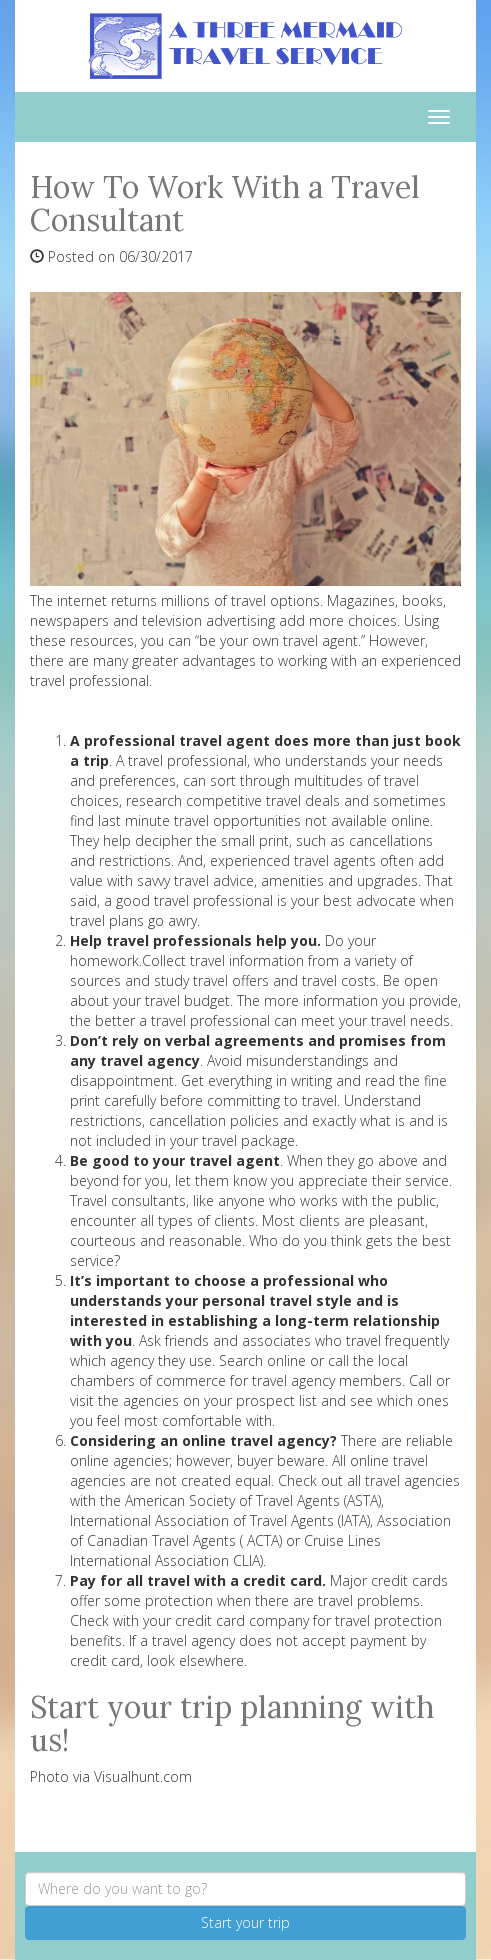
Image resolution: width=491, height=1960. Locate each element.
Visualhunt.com (143, 1776)
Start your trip (245, 1922)
